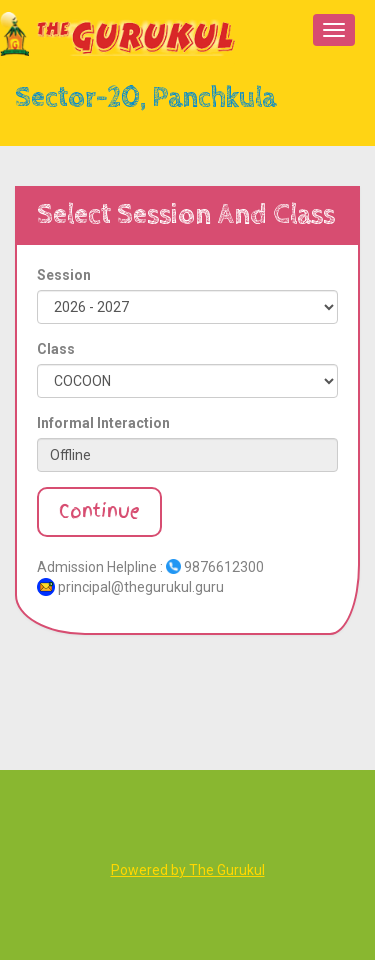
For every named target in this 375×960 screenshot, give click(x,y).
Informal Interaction (103, 423)
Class (56, 349)
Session (64, 275)
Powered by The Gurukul (188, 870)
